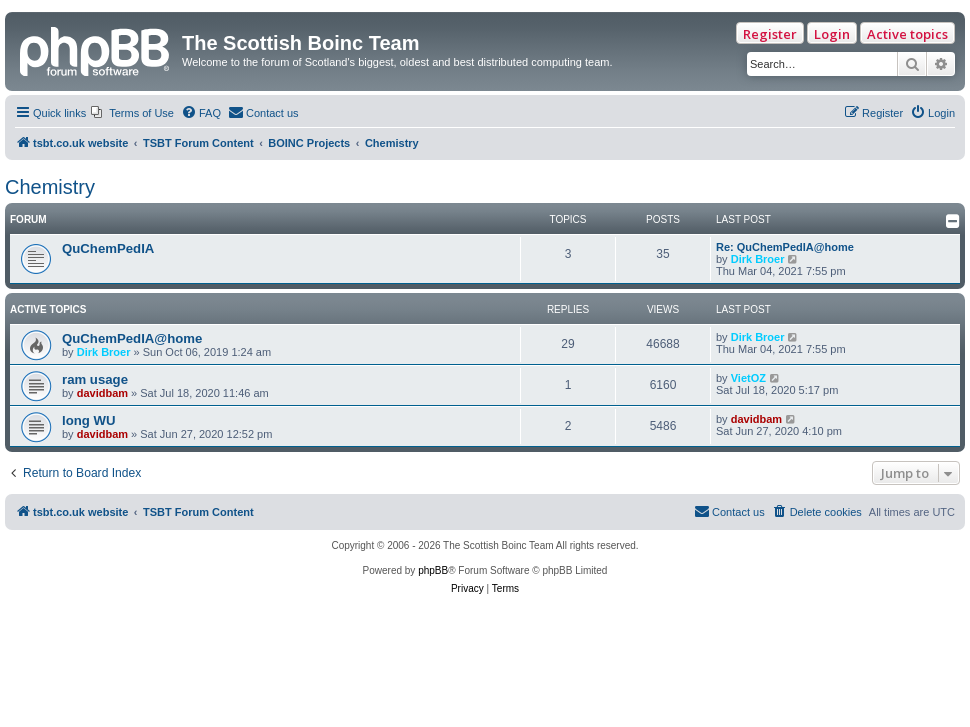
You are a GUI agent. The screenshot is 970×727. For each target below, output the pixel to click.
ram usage (95, 379)
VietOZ (748, 378)
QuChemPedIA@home (132, 338)
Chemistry (50, 187)
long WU (88, 420)
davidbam (102, 393)
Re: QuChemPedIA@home (785, 247)
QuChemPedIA (108, 248)
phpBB (433, 570)
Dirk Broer (758, 259)
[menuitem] (132, 113)
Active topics (907, 34)
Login (832, 34)
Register (770, 34)
